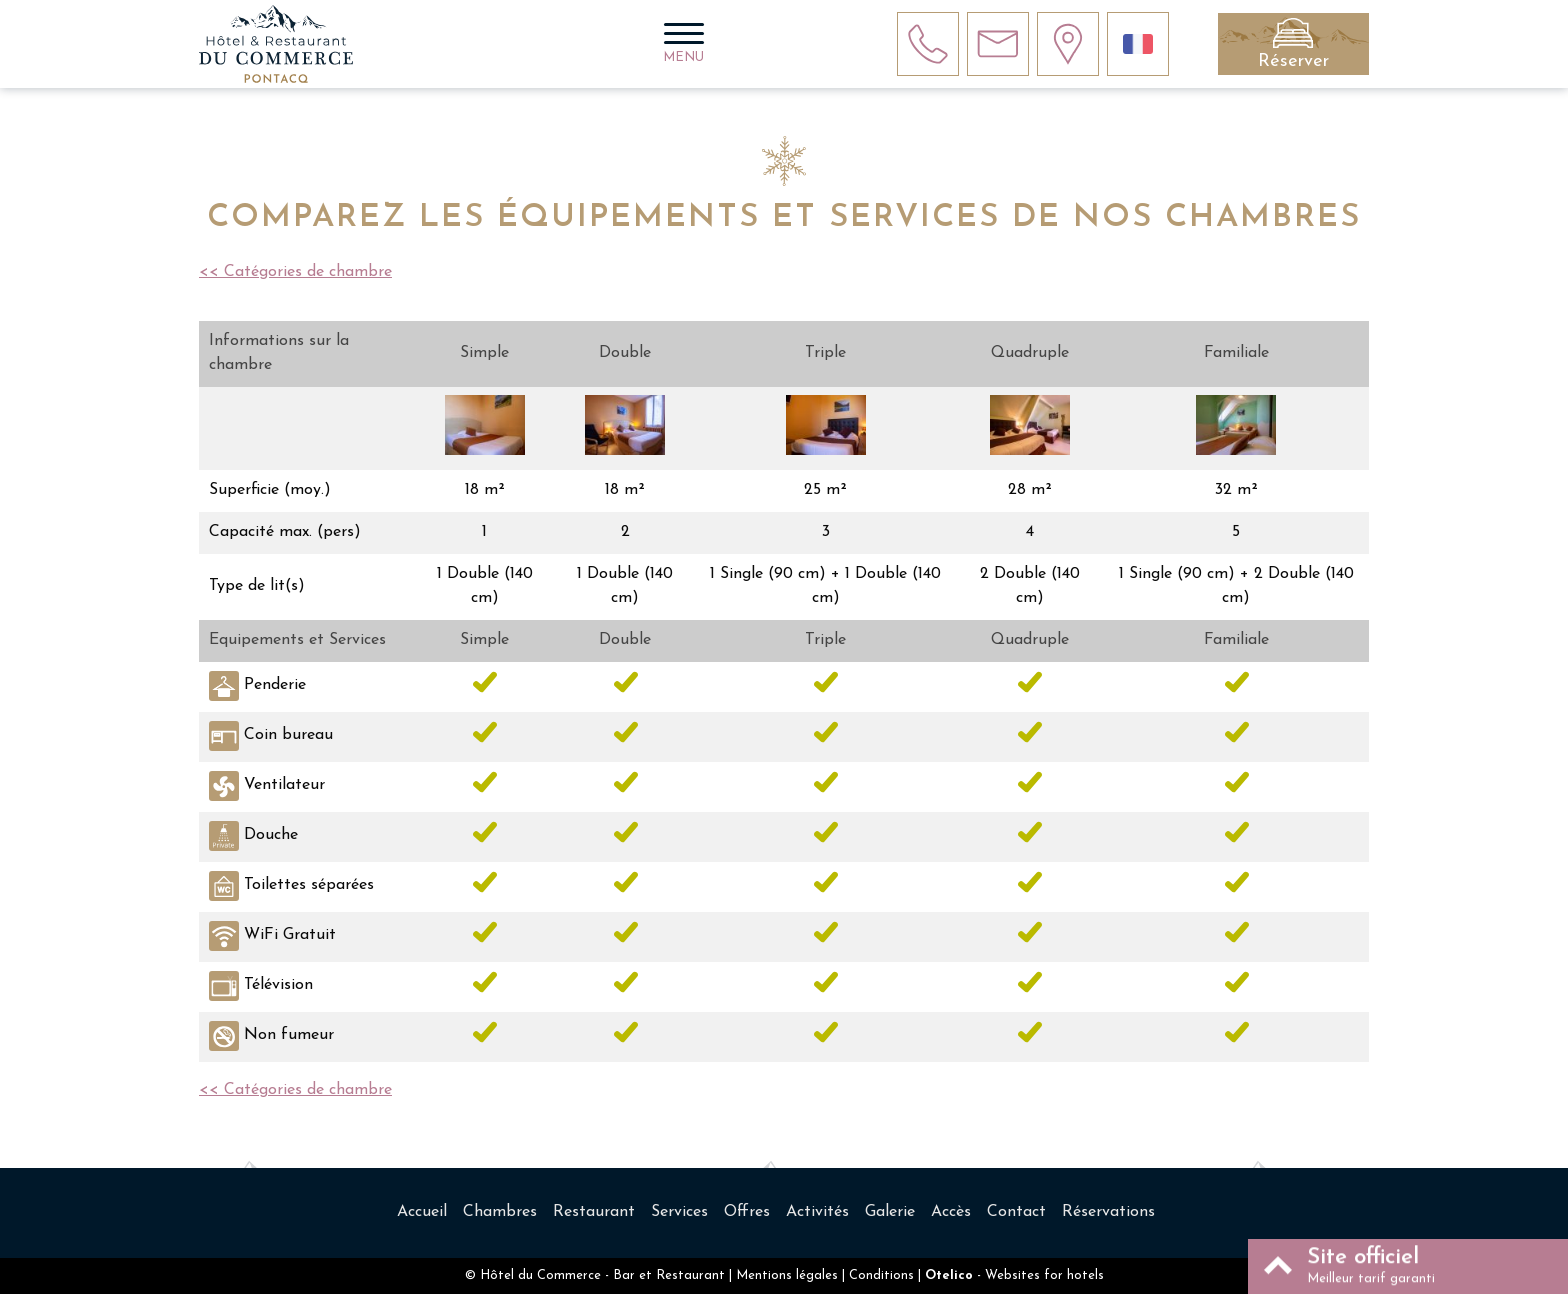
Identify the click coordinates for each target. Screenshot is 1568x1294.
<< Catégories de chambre (295, 272)
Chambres (500, 1212)
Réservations (1108, 1212)
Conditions (881, 1275)
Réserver (1293, 61)
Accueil (422, 1212)
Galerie (890, 1212)
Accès (951, 1212)
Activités (817, 1212)
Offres (747, 1212)
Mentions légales (787, 1275)
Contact (1016, 1212)
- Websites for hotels (1014, 1275)
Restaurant (594, 1212)
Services (679, 1212)
